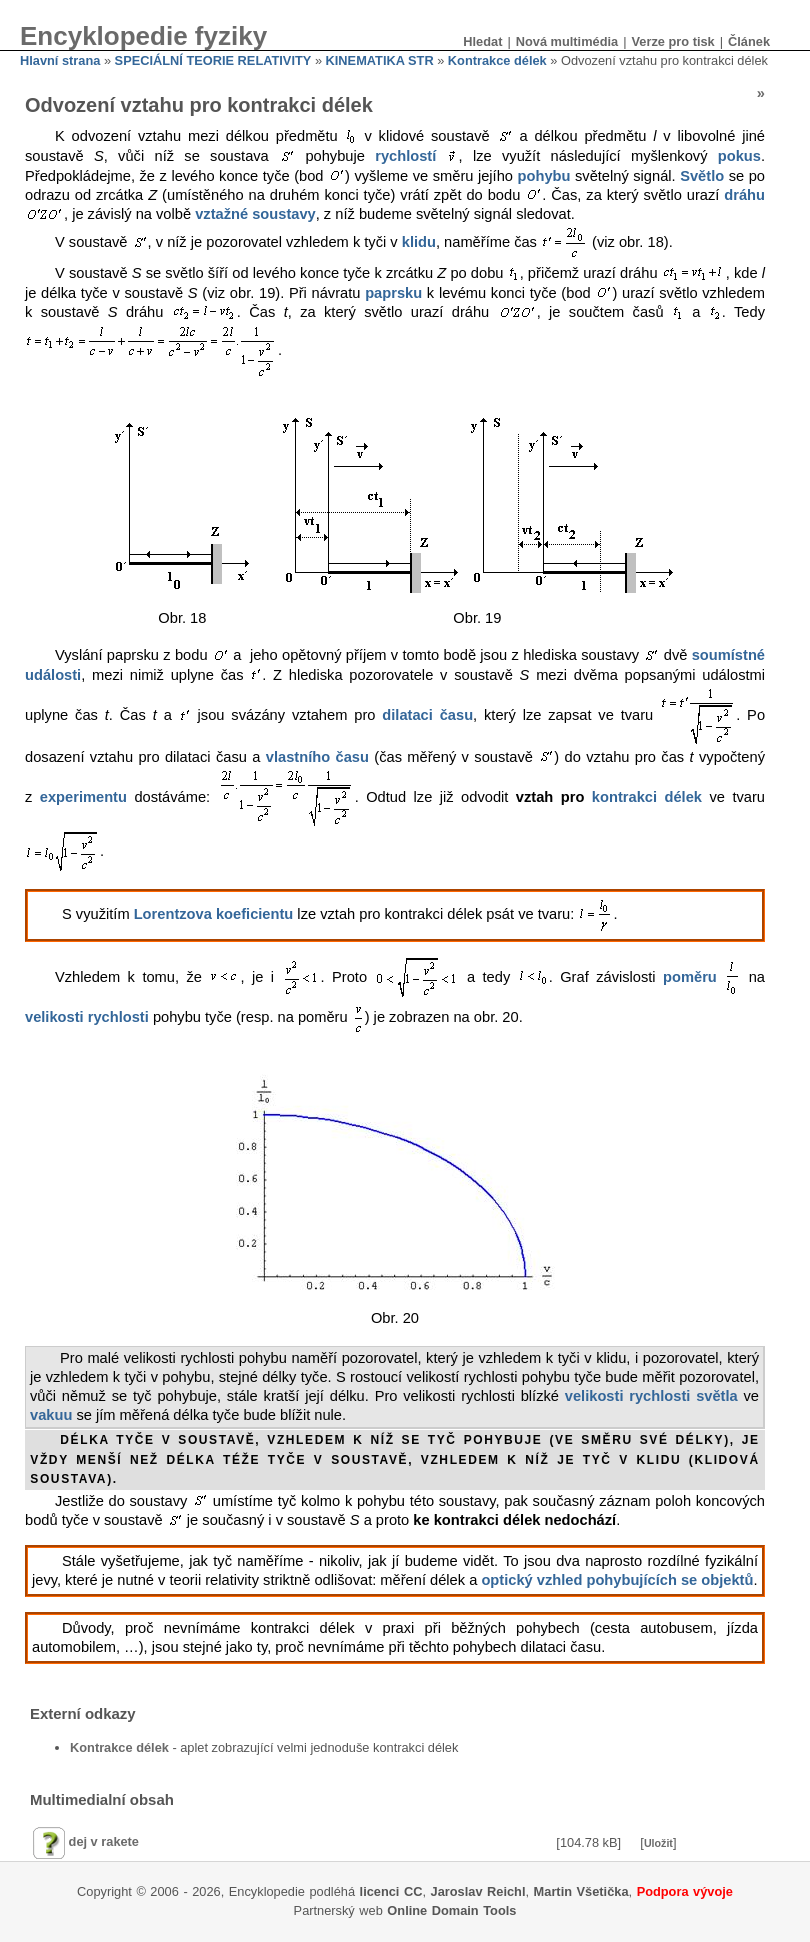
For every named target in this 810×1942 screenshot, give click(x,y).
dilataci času (427, 715)
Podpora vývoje (685, 1891)
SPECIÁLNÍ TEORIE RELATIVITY (213, 60)
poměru (690, 977)
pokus (739, 156)
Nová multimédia (567, 41)
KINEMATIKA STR (380, 60)
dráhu (744, 195)
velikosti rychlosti (87, 1018)
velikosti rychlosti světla (651, 1396)
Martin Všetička (581, 1891)
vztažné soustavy (255, 214)
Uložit (658, 1843)
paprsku (393, 293)
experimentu (83, 797)
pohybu (544, 176)
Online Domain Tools (451, 1910)
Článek (749, 41)
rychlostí (405, 156)
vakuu (51, 1415)
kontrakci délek (647, 797)
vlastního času (317, 757)
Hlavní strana (60, 60)
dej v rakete (104, 1841)
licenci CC (391, 1891)
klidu (419, 243)
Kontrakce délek (497, 60)
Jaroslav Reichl (478, 1891)
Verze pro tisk (672, 41)
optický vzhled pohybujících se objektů (617, 1580)
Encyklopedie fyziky (143, 36)
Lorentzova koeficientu (214, 914)
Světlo (702, 176)
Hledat (482, 41)
